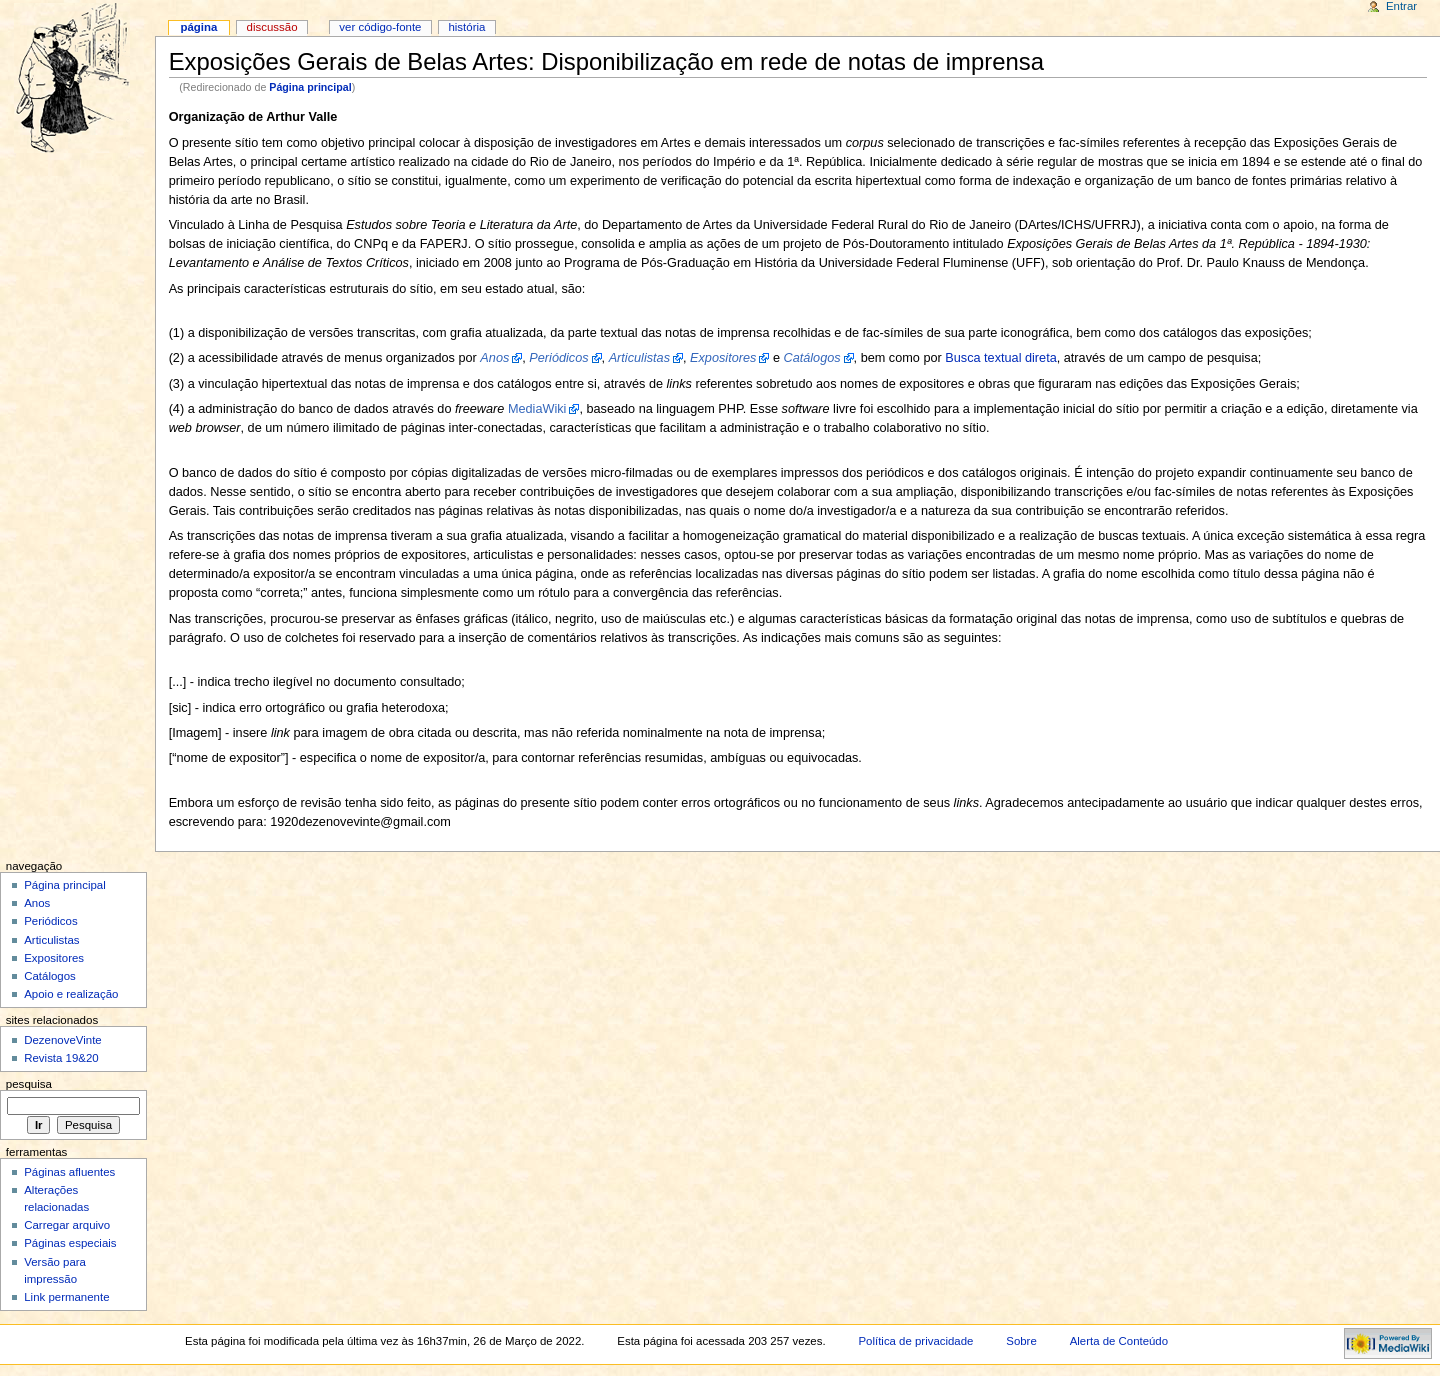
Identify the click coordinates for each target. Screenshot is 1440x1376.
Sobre (1021, 1341)
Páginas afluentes (69, 1172)
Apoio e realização (71, 994)
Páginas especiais (70, 1243)
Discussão (272, 27)
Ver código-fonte (380, 27)
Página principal (310, 87)
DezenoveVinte (62, 1040)
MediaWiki (537, 409)
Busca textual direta (1000, 358)
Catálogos (50, 976)
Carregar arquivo (67, 1225)
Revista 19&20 (61, 1058)
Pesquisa (29, 1084)
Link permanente (66, 1297)
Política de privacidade (915, 1341)
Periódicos (50, 921)
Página (198, 27)
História (466, 27)
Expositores (54, 958)
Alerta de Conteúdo (1119, 1341)
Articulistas (51, 940)
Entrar (1401, 6)
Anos (37, 903)
